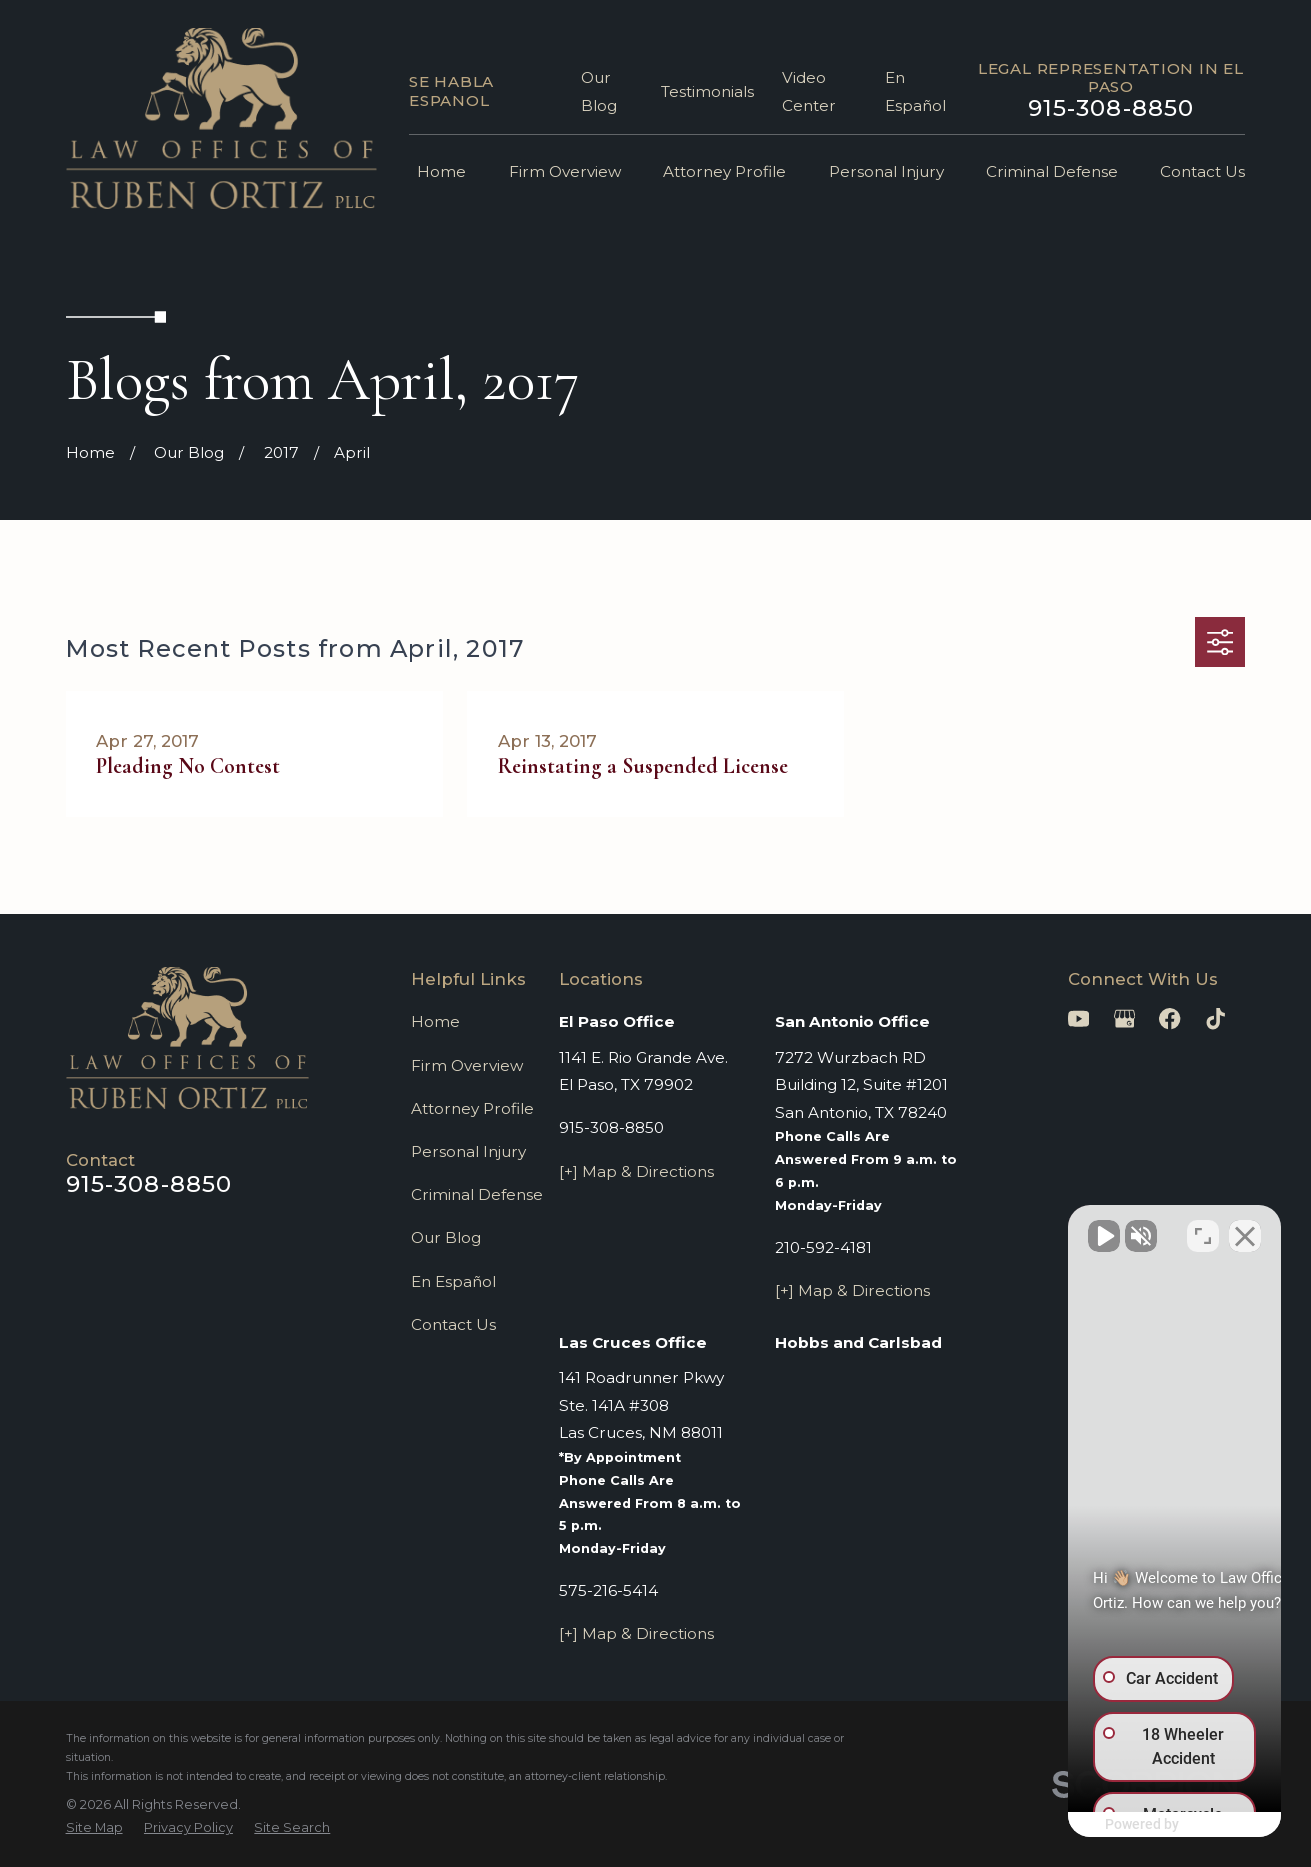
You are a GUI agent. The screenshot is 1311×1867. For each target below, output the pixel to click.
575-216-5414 (608, 1590)
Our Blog (446, 1237)
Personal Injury (468, 1151)
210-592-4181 (823, 1247)
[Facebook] (1169, 1018)
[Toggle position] (1203, 1228)
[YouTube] (1078, 1018)
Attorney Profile (472, 1108)
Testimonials (707, 91)
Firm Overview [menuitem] (565, 171)
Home (435, 1021)
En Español (453, 1281)
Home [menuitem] (441, 171)
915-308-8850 (1111, 108)
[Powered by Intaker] (1141, 1825)
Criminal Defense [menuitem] (1052, 171)
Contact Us (453, 1324)
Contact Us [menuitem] (1202, 171)
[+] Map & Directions (636, 1171)
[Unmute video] (957, 1228)
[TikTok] (1215, 1018)
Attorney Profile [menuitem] (724, 171)
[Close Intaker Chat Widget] (1245, 1228)
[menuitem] (94, 1828)
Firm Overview (467, 1065)
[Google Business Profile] (1124, 1018)
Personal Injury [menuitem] (886, 171)
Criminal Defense (477, 1194)
